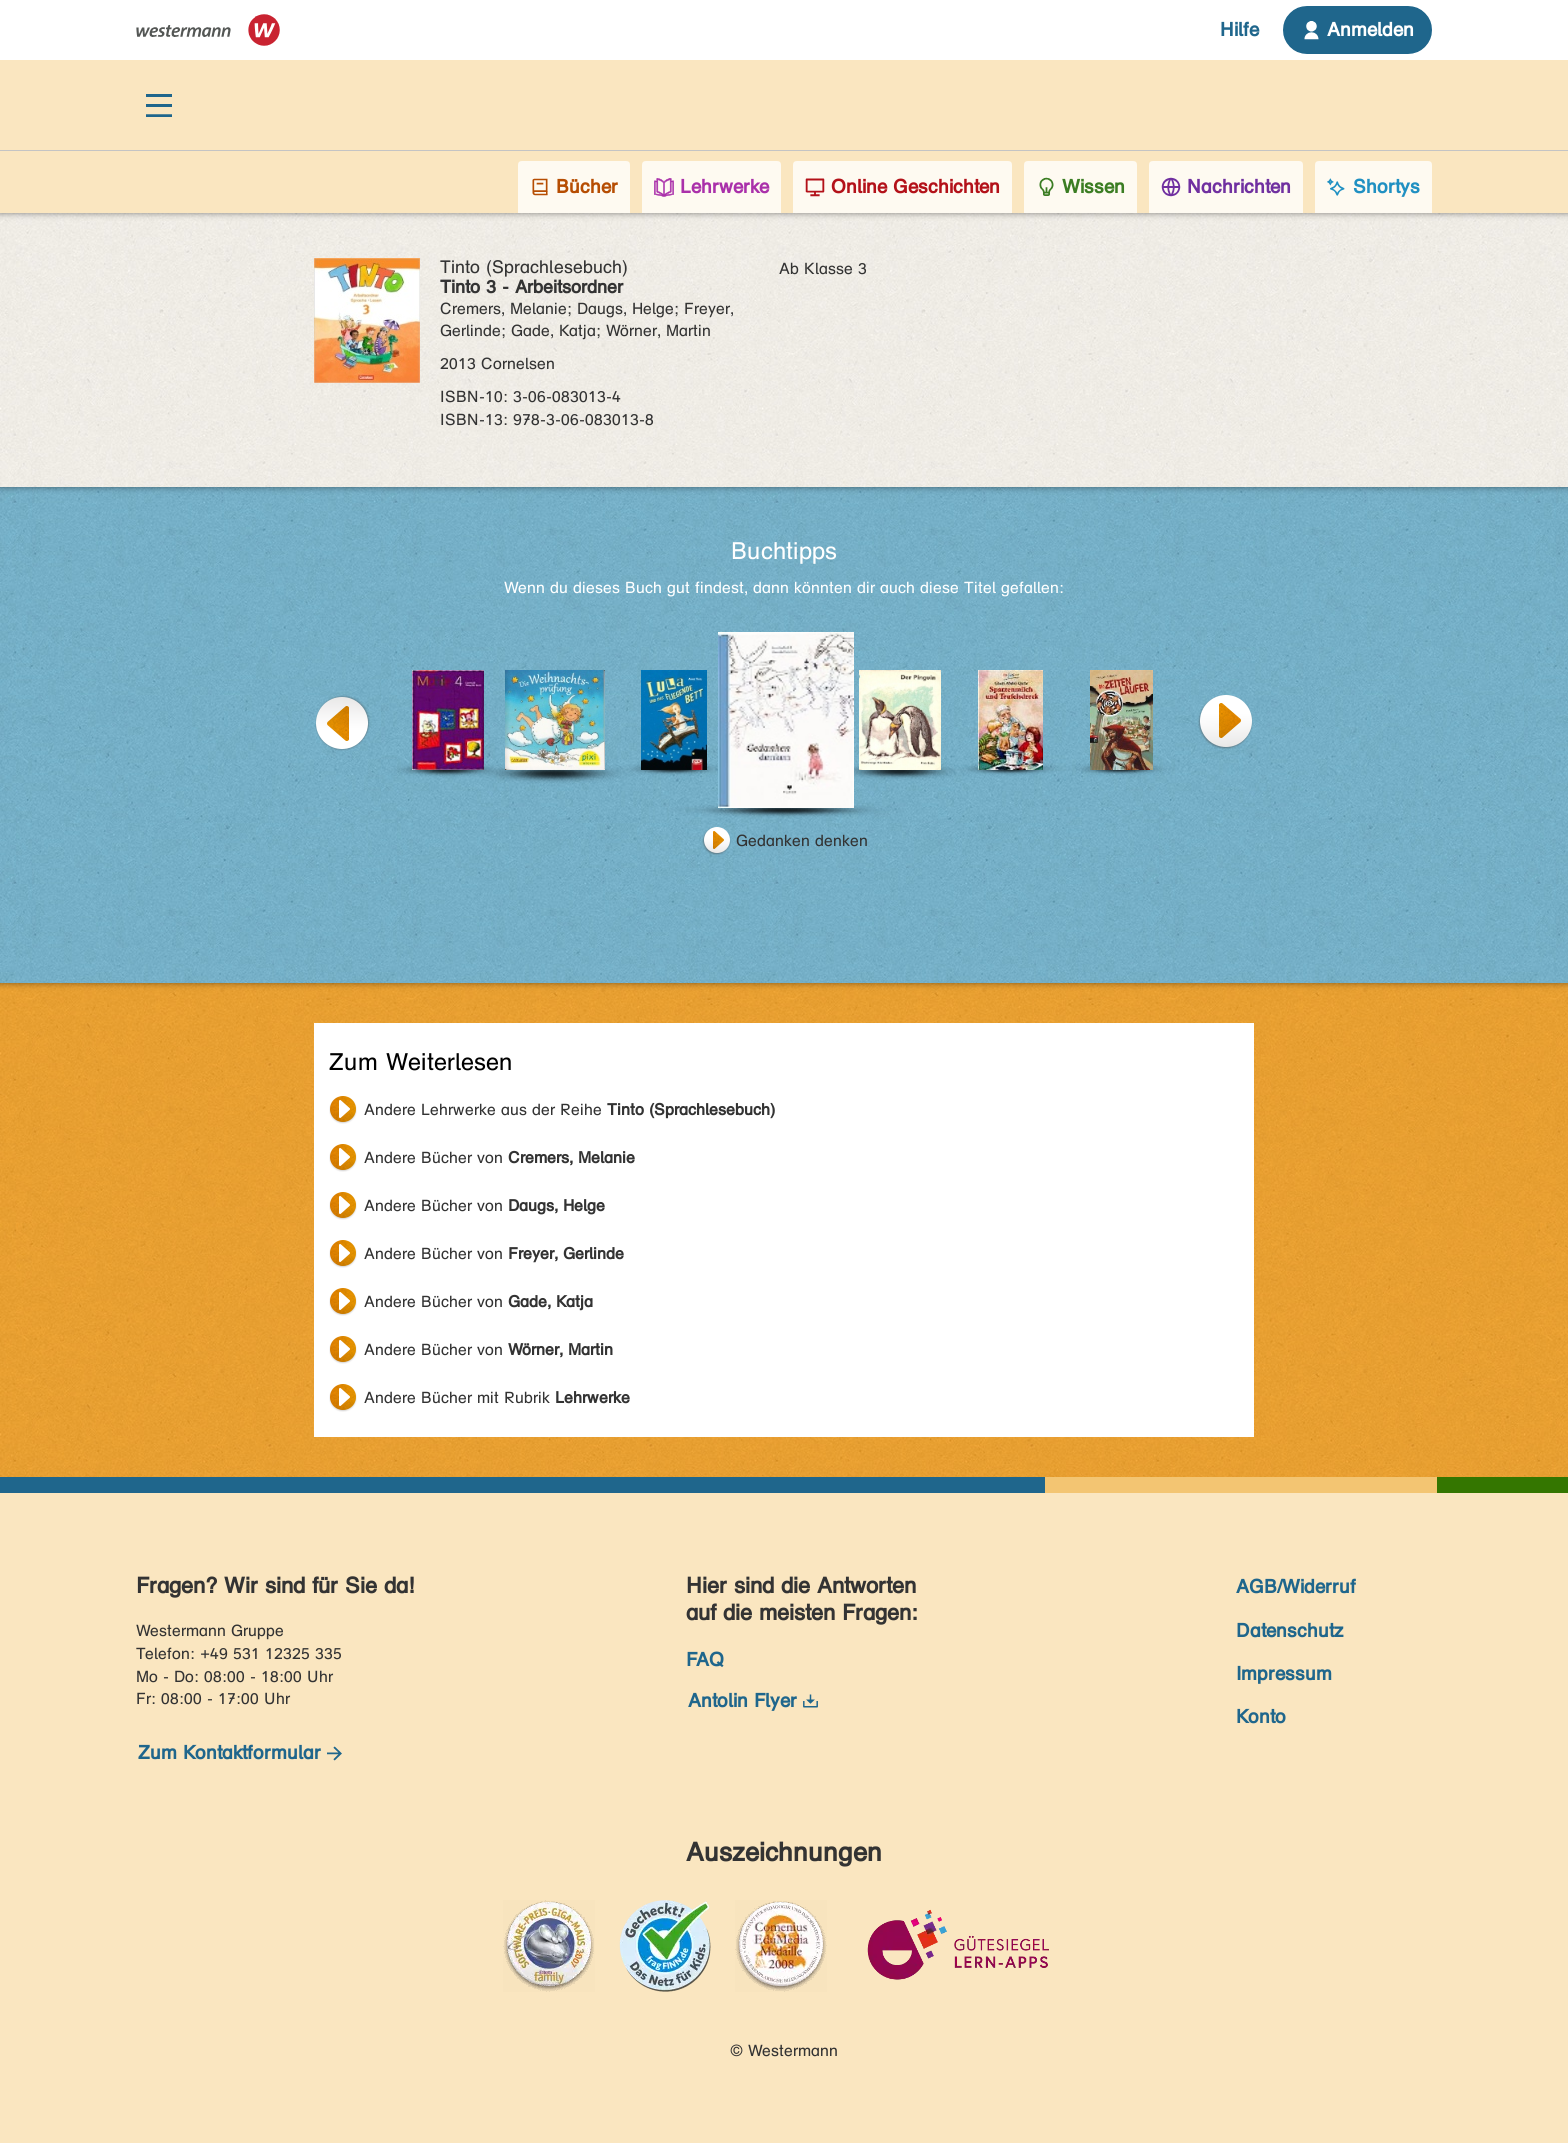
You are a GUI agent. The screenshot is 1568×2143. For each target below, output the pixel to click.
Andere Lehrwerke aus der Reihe (569, 1109)
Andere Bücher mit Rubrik (497, 1397)
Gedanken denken (802, 840)
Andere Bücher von (499, 1157)
